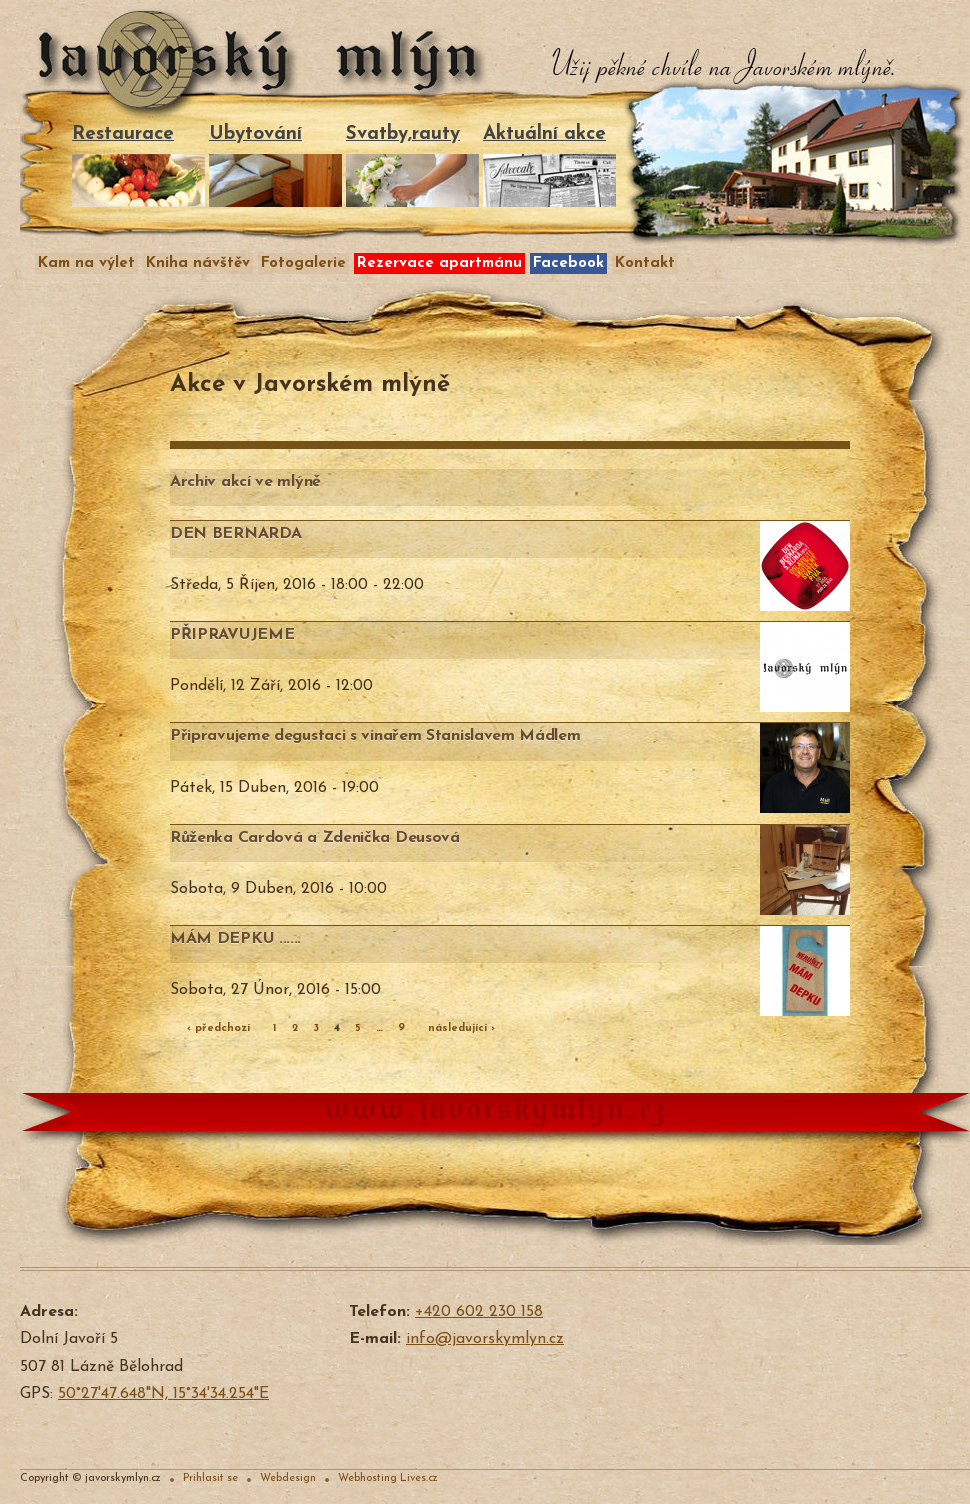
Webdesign (288, 1478)
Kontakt (645, 263)
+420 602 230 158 (479, 1312)
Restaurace (138, 166)
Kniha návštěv (198, 263)
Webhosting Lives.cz (388, 1478)
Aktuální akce (549, 166)
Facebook (568, 263)
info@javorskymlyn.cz (485, 1339)
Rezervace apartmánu (439, 263)
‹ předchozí (218, 1028)
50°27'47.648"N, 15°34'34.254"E (163, 1394)
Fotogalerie (303, 263)
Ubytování (275, 166)
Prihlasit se (210, 1478)
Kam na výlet (86, 263)
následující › (461, 1028)
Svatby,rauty (412, 166)
